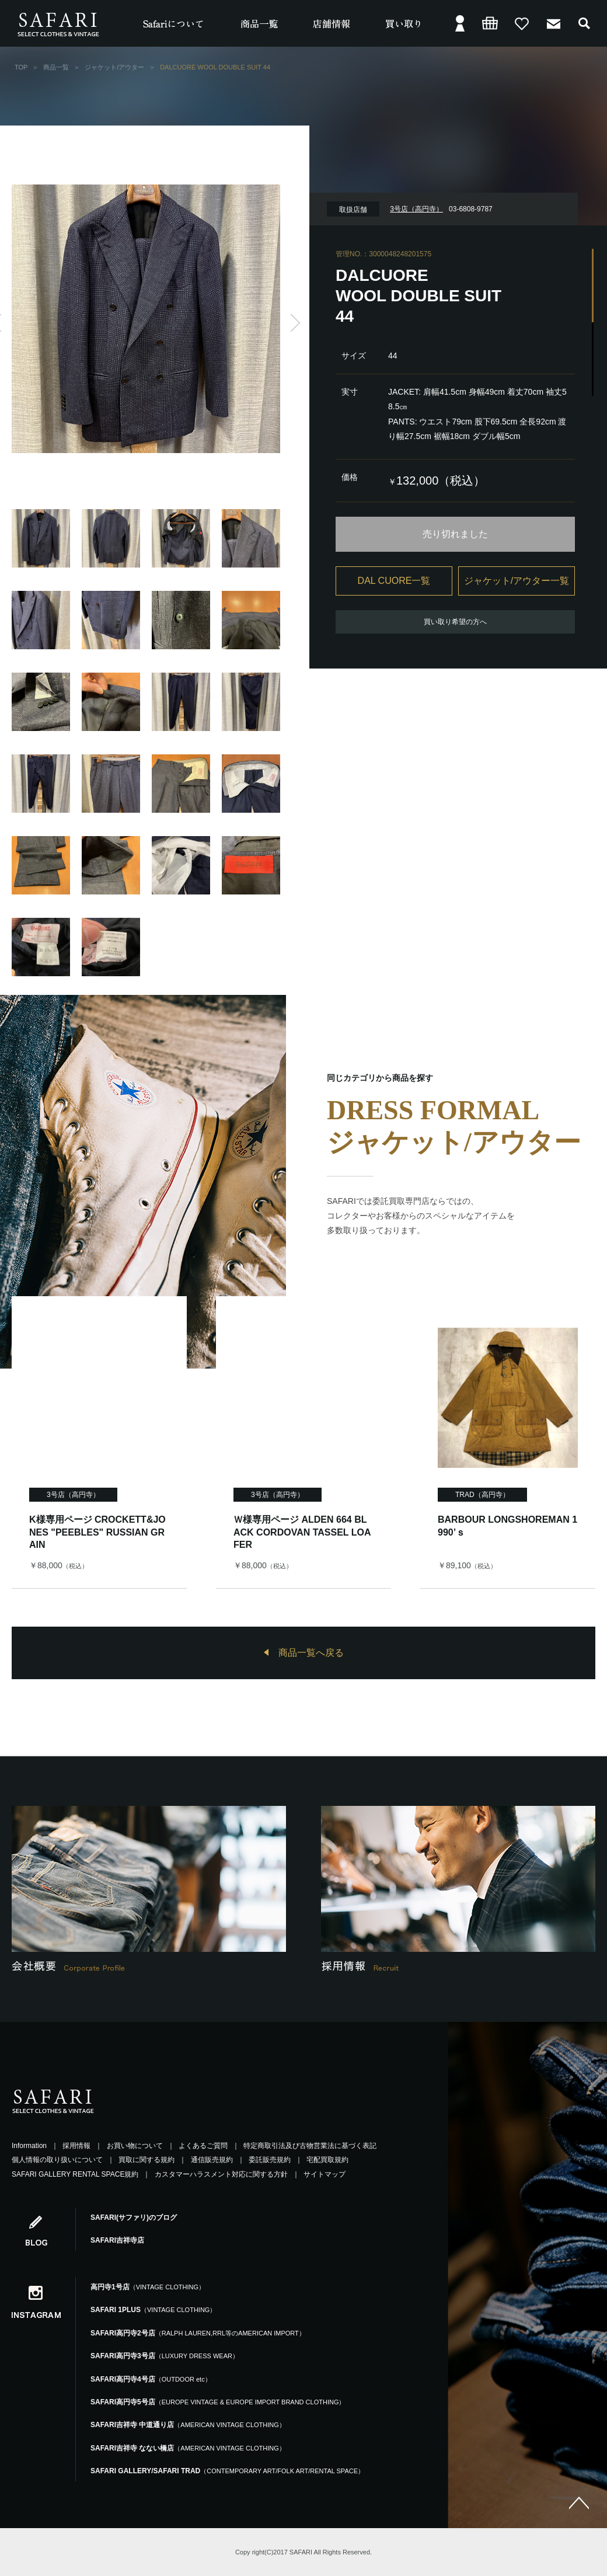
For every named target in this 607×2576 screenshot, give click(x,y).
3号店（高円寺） (73, 1495)
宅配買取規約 (327, 2160)
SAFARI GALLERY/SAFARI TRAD (227, 2471)
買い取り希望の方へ (455, 622)
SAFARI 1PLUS (153, 2310)
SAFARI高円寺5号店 (217, 2402)
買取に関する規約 (146, 2160)
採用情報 (76, 2146)
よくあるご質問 (203, 2146)
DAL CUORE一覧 (394, 581)
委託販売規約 (270, 2160)
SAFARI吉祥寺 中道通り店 (187, 2425)
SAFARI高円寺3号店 (164, 2356)
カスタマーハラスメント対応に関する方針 (221, 2174)
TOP (21, 67)
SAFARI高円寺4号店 (150, 2379)
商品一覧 (56, 67)
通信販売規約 (212, 2160)
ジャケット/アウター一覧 (516, 581)
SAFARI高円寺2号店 (197, 2333)
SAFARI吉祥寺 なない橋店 (187, 2448)
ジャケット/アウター (114, 67)
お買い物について (135, 2146)
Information (29, 2146)
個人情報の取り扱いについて (57, 2160)
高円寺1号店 (147, 2287)
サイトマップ (325, 2174)
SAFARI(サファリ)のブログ (133, 2217)
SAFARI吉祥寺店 (117, 2240)
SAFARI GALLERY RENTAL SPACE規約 (75, 2174)
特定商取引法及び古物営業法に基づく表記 (309, 2146)
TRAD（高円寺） (482, 1495)
